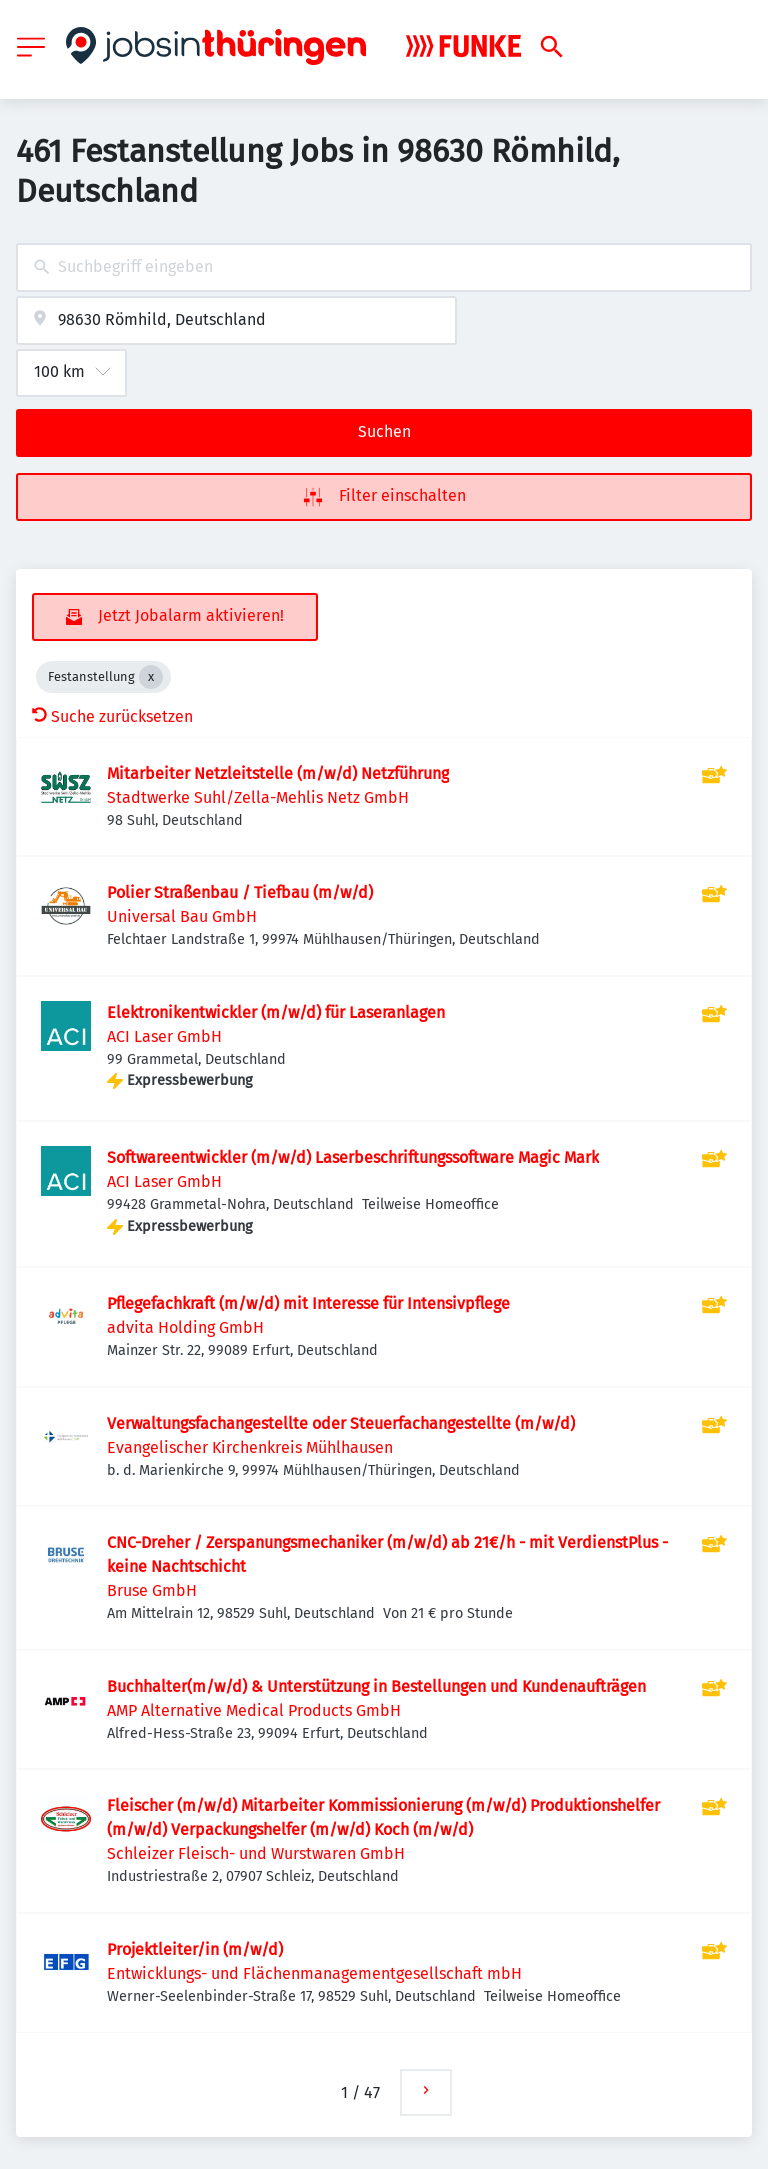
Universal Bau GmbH (182, 916)
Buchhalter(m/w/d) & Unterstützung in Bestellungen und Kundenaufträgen (376, 1686)
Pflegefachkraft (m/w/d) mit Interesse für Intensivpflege (308, 1303)
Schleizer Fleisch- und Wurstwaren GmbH (256, 1853)
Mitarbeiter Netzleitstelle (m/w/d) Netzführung (278, 773)
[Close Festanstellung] (151, 677)
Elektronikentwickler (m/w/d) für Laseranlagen (276, 1012)
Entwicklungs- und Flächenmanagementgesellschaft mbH (314, 1973)
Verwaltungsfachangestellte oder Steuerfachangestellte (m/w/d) (341, 1423)
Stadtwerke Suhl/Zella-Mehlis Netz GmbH (258, 797)
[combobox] (384, 267)
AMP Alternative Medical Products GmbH (254, 1710)
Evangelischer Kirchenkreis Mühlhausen (250, 1447)
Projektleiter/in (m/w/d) (195, 1949)
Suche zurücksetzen (112, 716)
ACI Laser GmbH (164, 1036)
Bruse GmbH (152, 1590)
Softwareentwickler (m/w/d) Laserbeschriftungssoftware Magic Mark (353, 1157)
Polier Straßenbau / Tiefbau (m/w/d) (240, 892)
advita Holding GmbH (185, 1327)
